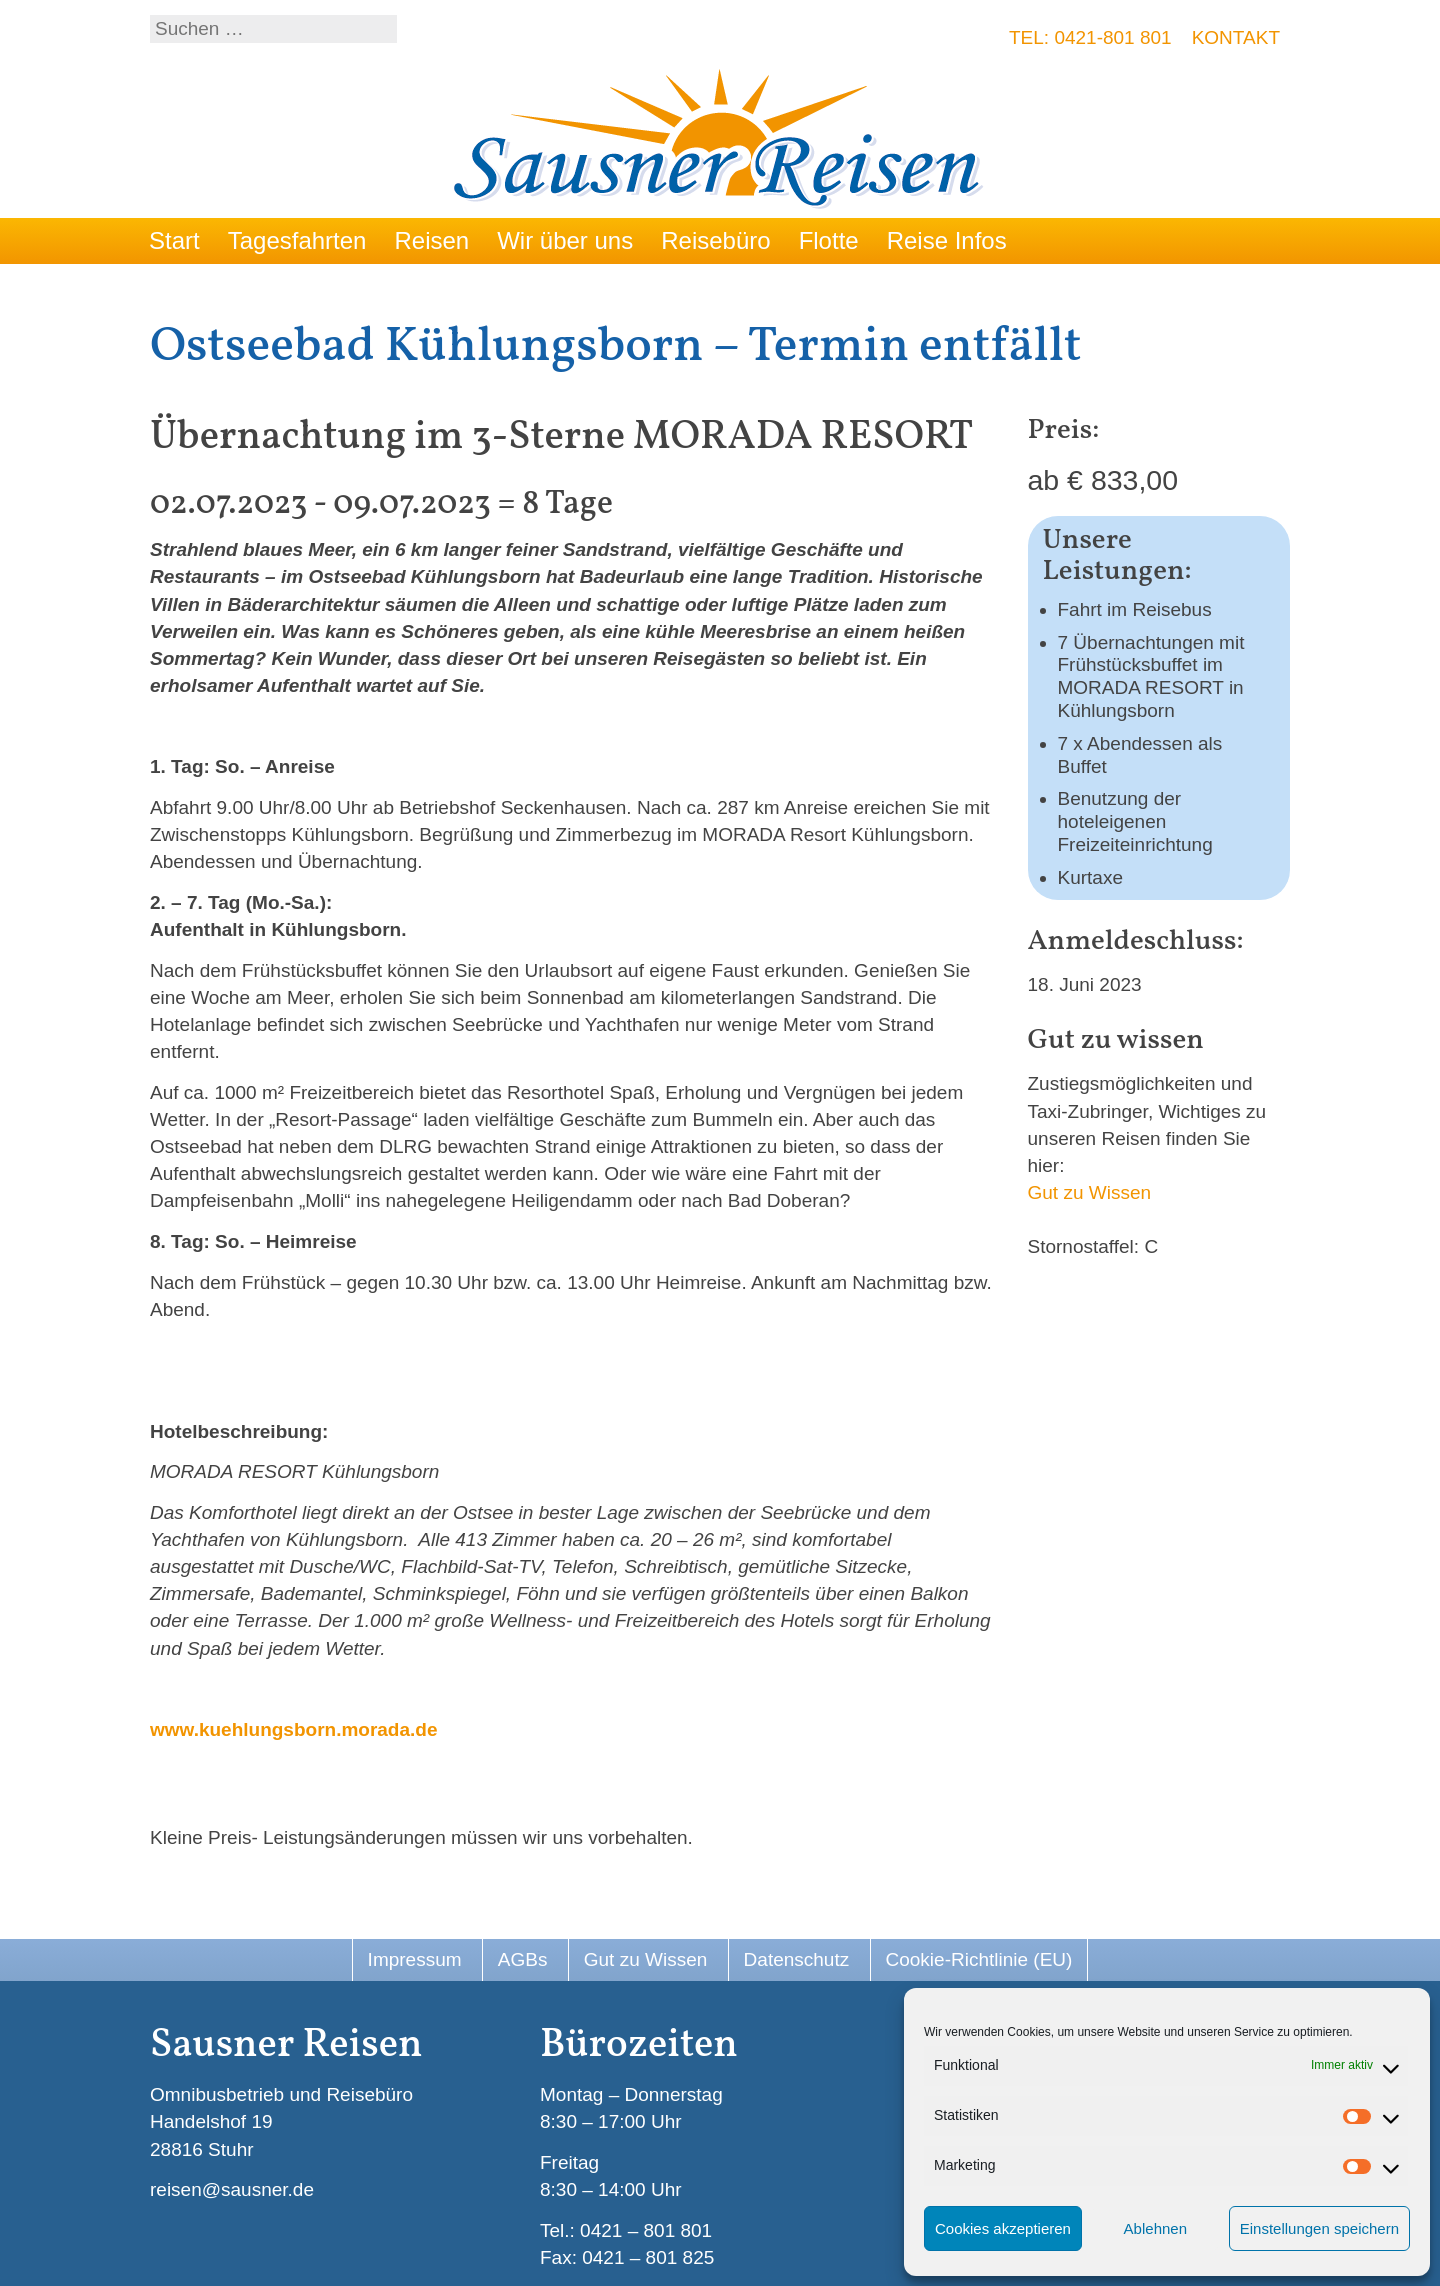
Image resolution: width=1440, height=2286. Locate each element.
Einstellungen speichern (1319, 2228)
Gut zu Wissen (1090, 1192)
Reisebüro (715, 240)
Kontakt (1236, 37)
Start (174, 240)
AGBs (523, 1959)
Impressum (415, 1959)
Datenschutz (797, 1959)
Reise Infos (947, 240)
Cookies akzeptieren (1003, 2228)
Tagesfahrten (297, 240)
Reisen (431, 240)
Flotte (829, 240)
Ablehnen (1155, 2228)
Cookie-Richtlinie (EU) (979, 1959)
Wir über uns (565, 240)
